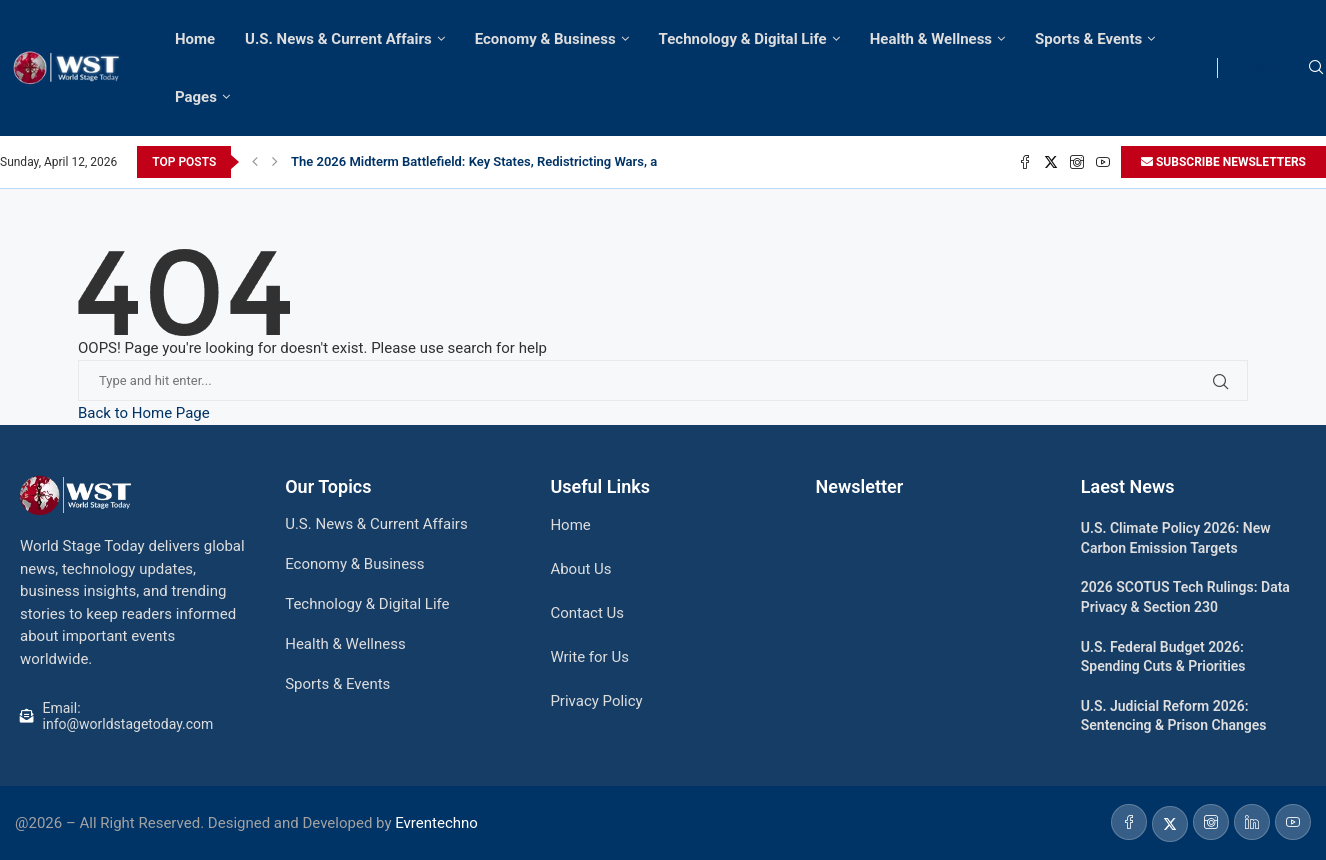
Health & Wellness (931, 39)
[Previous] (255, 162)
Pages (196, 97)
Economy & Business (545, 39)
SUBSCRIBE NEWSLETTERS (1223, 162)
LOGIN (1266, 68)
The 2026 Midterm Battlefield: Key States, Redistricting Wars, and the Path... (513, 161)
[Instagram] (1077, 162)
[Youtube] (1103, 162)
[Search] (1316, 68)
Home (195, 39)
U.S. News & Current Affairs (338, 39)
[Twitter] (1051, 162)
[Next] (275, 162)
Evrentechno (436, 823)
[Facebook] (1025, 162)
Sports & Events (1088, 39)
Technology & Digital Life (743, 39)
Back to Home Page (144, 413)
